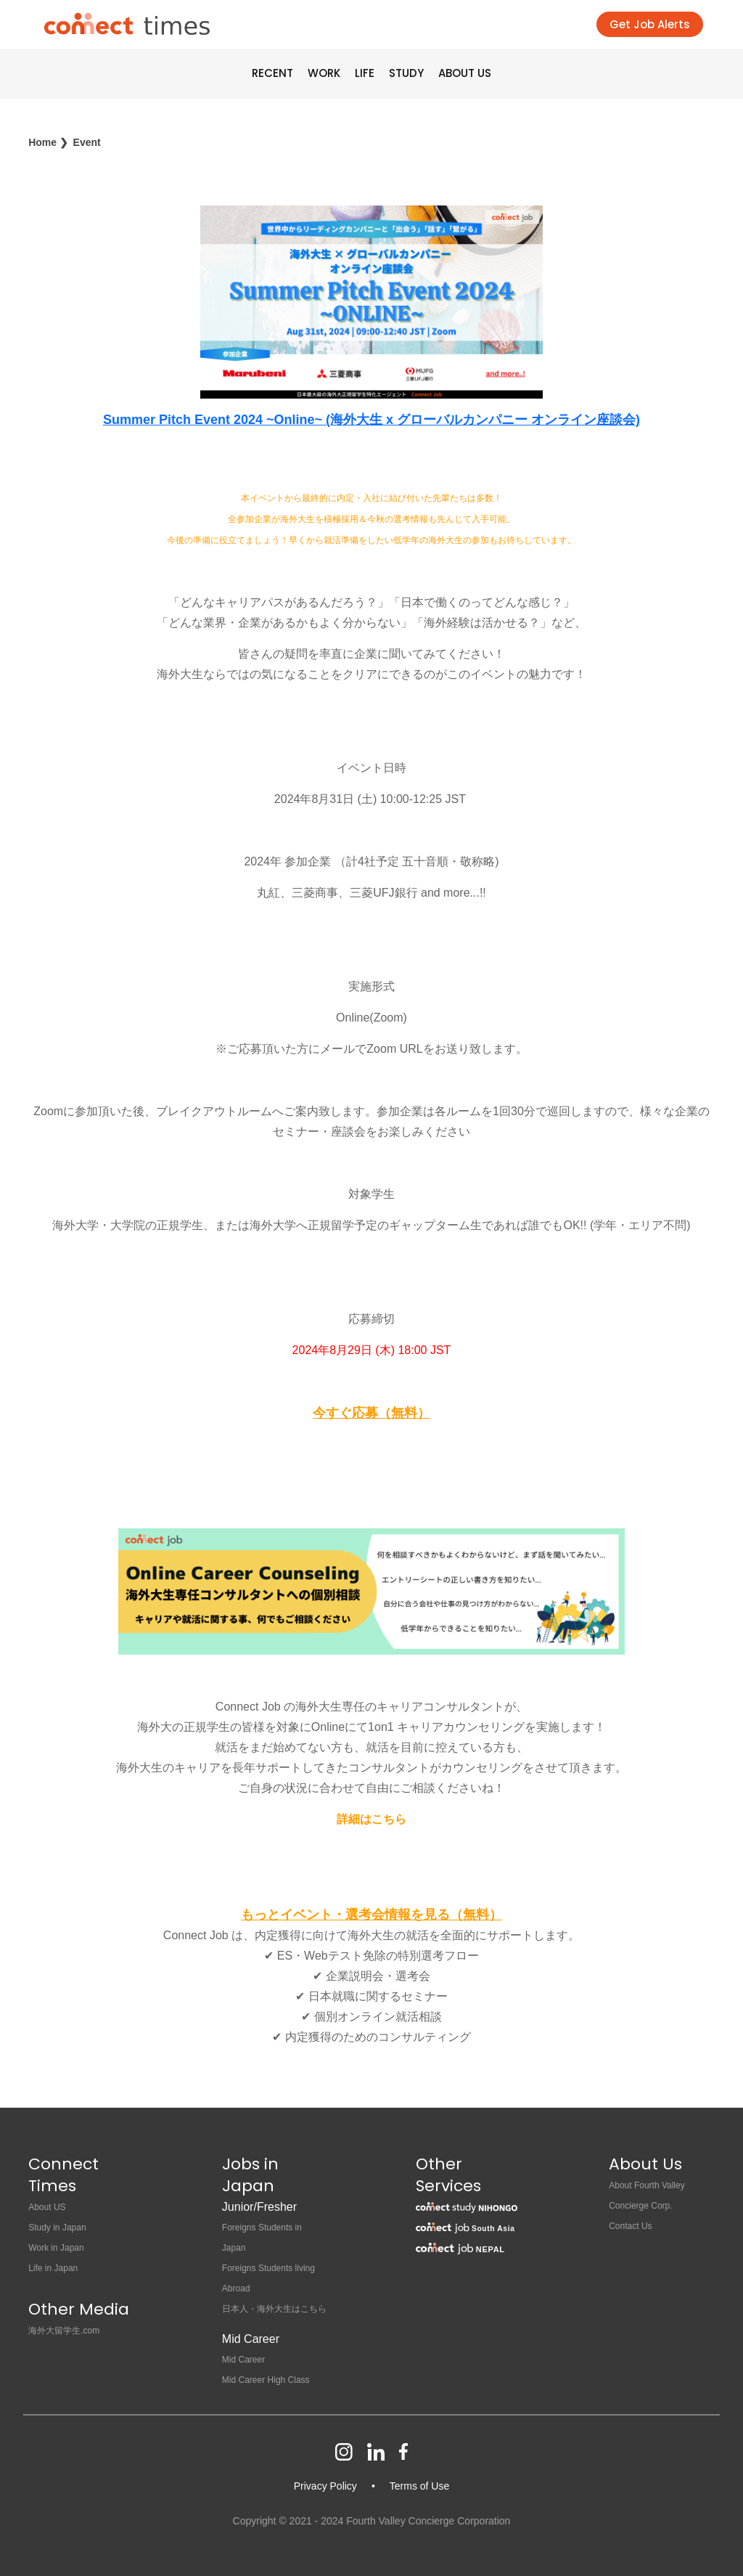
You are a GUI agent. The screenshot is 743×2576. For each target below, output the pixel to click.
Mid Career (250, 2339)
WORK (324, 73)
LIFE (364, 73)
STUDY (406, 73)
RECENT (272, 73)
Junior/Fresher (259, 2207)
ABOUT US (464, 73)
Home (42, 142)
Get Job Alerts (649, 24)
